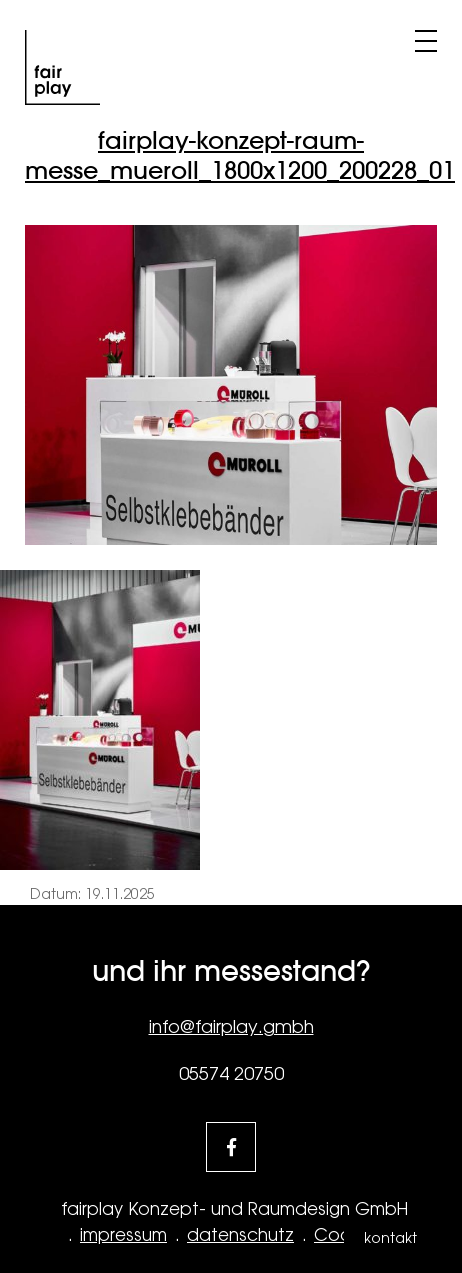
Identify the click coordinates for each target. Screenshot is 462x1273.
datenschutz (240, 1235)
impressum (123, 1235)
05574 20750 (231, 1073)
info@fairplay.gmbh (231, 1026)
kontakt (390, 1238)
